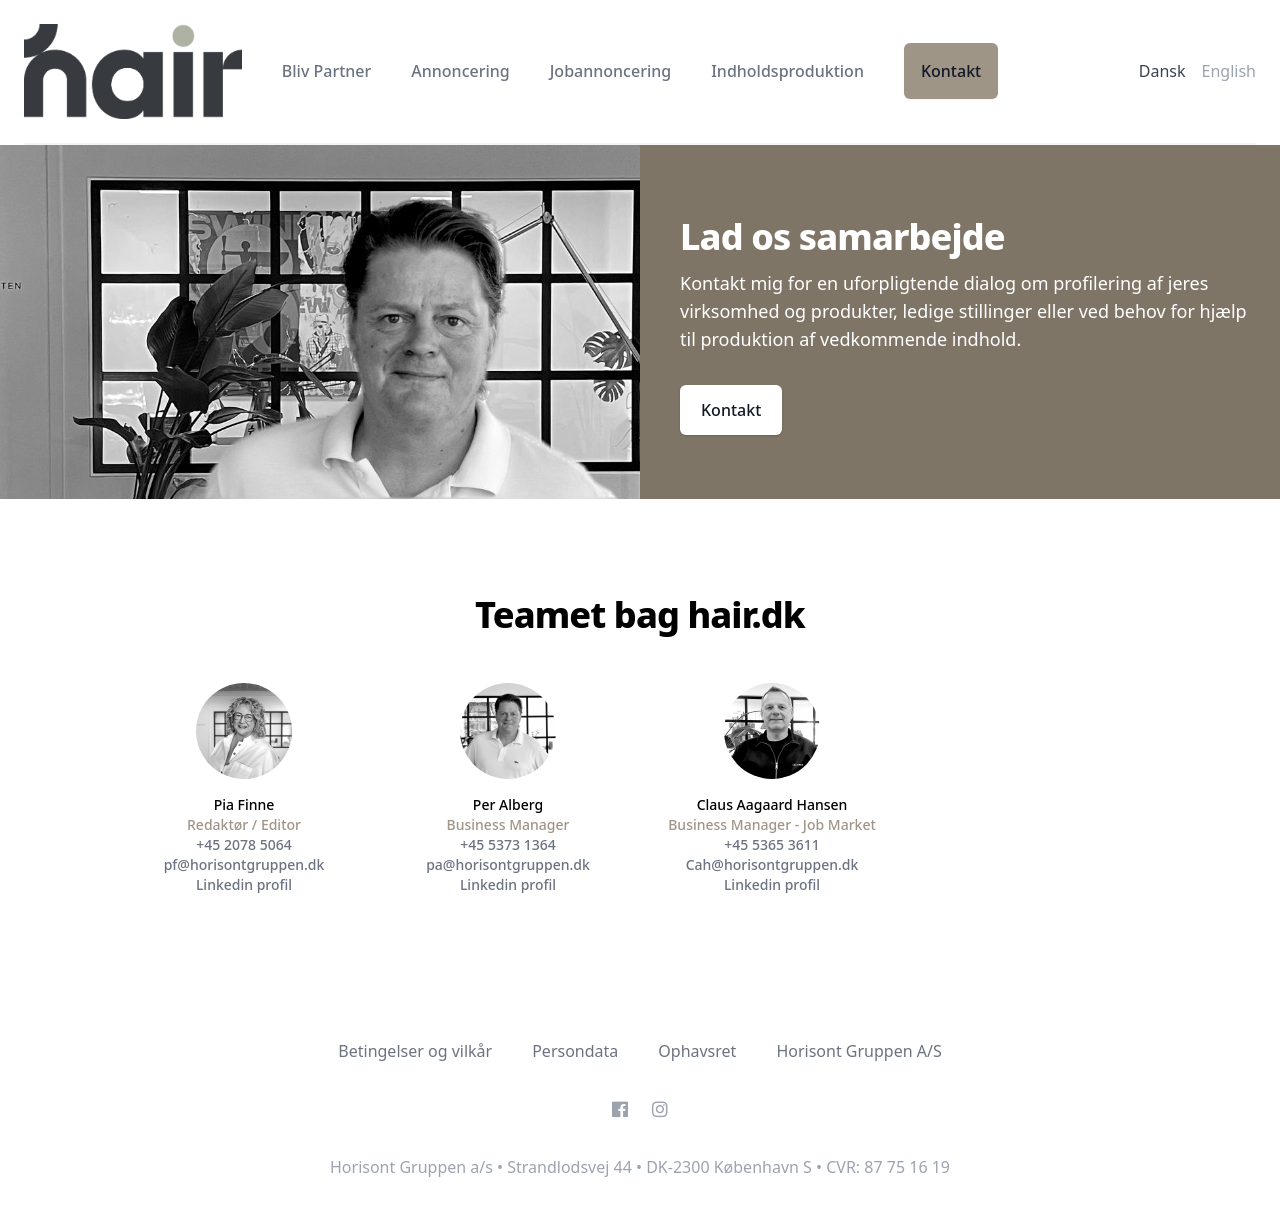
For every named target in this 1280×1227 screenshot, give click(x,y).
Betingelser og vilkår (415, 1051)
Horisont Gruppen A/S (858, 1051)
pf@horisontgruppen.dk (244, 864)
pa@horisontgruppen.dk (508, 864)
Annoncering (460, 71)
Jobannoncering (610, 71)
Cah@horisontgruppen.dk (772, 864)
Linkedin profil (244, 884)
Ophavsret (697, 1051)
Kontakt (951, 71)
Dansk (1162, 71)
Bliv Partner (327, 71)
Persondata (575, 1051)
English (1229, 71)
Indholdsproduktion (787, 71)
